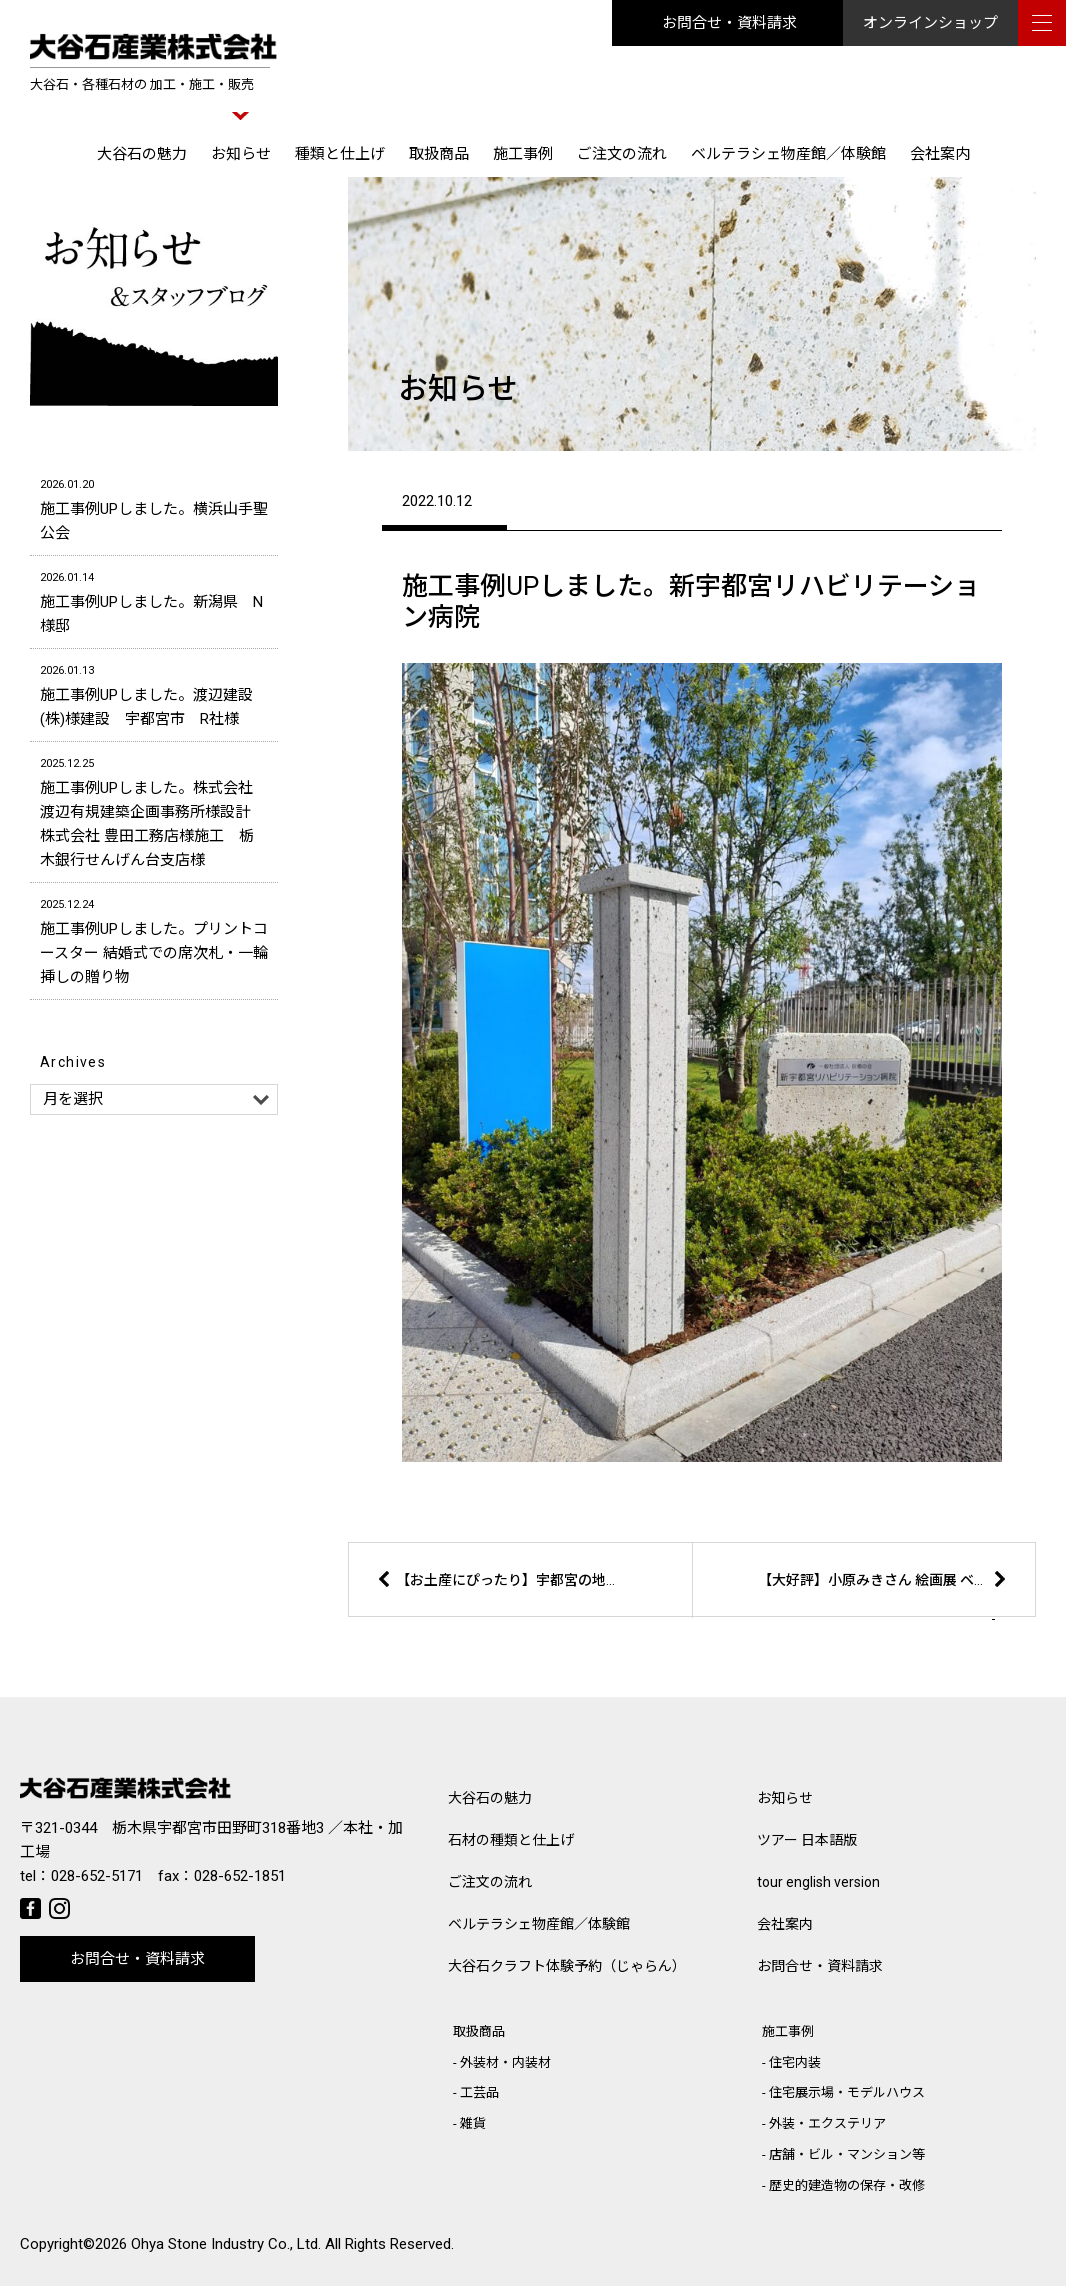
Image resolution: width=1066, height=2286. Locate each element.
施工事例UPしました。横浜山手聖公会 (154, 507)
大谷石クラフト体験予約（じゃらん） (567, 1966)
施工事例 (523, 154)
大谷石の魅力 (142, 154)
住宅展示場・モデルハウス (847, 2092)
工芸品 (479, 2092)
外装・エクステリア (827, 2123)
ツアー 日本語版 (807, 1840)
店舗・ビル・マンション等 (847, 2154)
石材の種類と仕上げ (511, 1840)
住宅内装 (795, 2062)
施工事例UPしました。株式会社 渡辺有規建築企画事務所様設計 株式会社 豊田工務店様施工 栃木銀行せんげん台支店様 (154, 810)
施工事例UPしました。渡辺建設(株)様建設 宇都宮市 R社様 (154, 693)
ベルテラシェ (539, 1924)
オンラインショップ (930, 23)
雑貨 (473, 2123)
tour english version (818, 1882)
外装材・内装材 (505, 2062)
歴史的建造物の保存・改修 (847, 2185)
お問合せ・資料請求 (729, 23)
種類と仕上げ (340, 154)
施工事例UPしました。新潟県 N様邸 (154, 600)
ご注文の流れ (622, 154)
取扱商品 (439, 154)
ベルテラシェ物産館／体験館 (788, 154)
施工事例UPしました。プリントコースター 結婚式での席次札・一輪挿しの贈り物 (154, 939)
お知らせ (241, 154)
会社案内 (940, 154)
